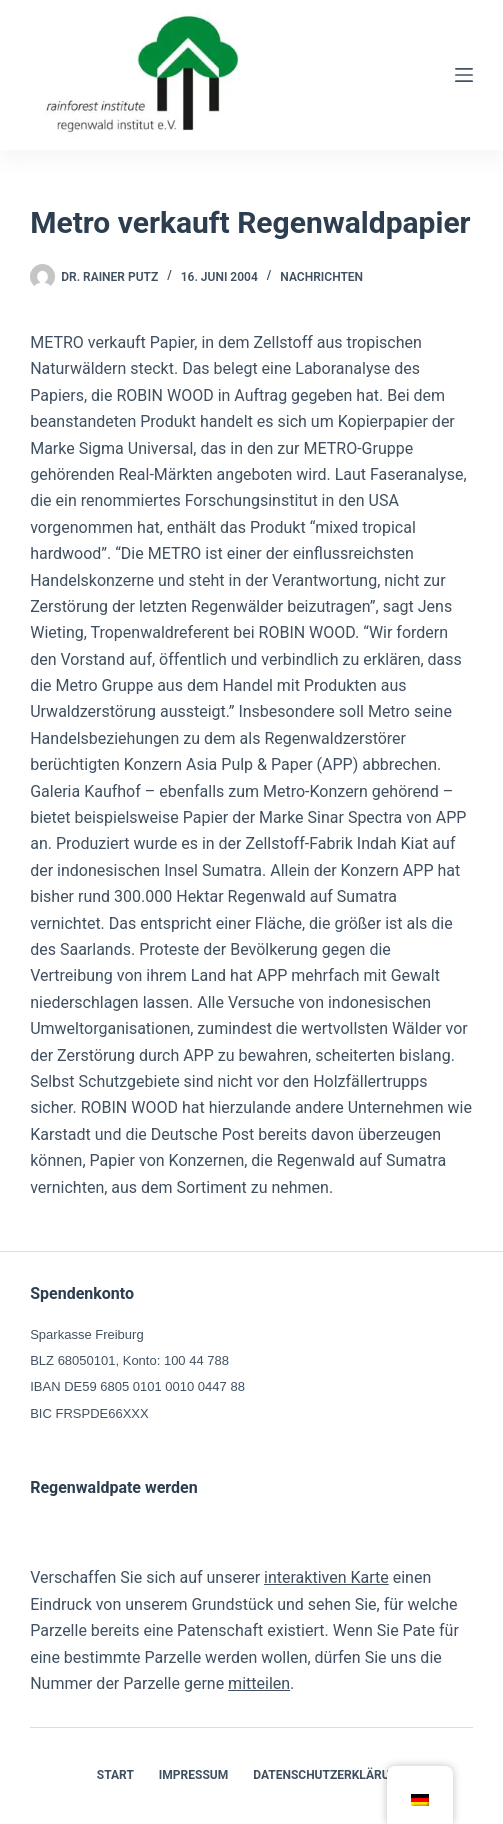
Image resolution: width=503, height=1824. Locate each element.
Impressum (193, 1775)
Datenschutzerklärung (329, 1775)
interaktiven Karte (326, 1577)
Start (115, 1775)
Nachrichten (321, 277)
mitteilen (259, 1683)
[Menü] (464, 75)
